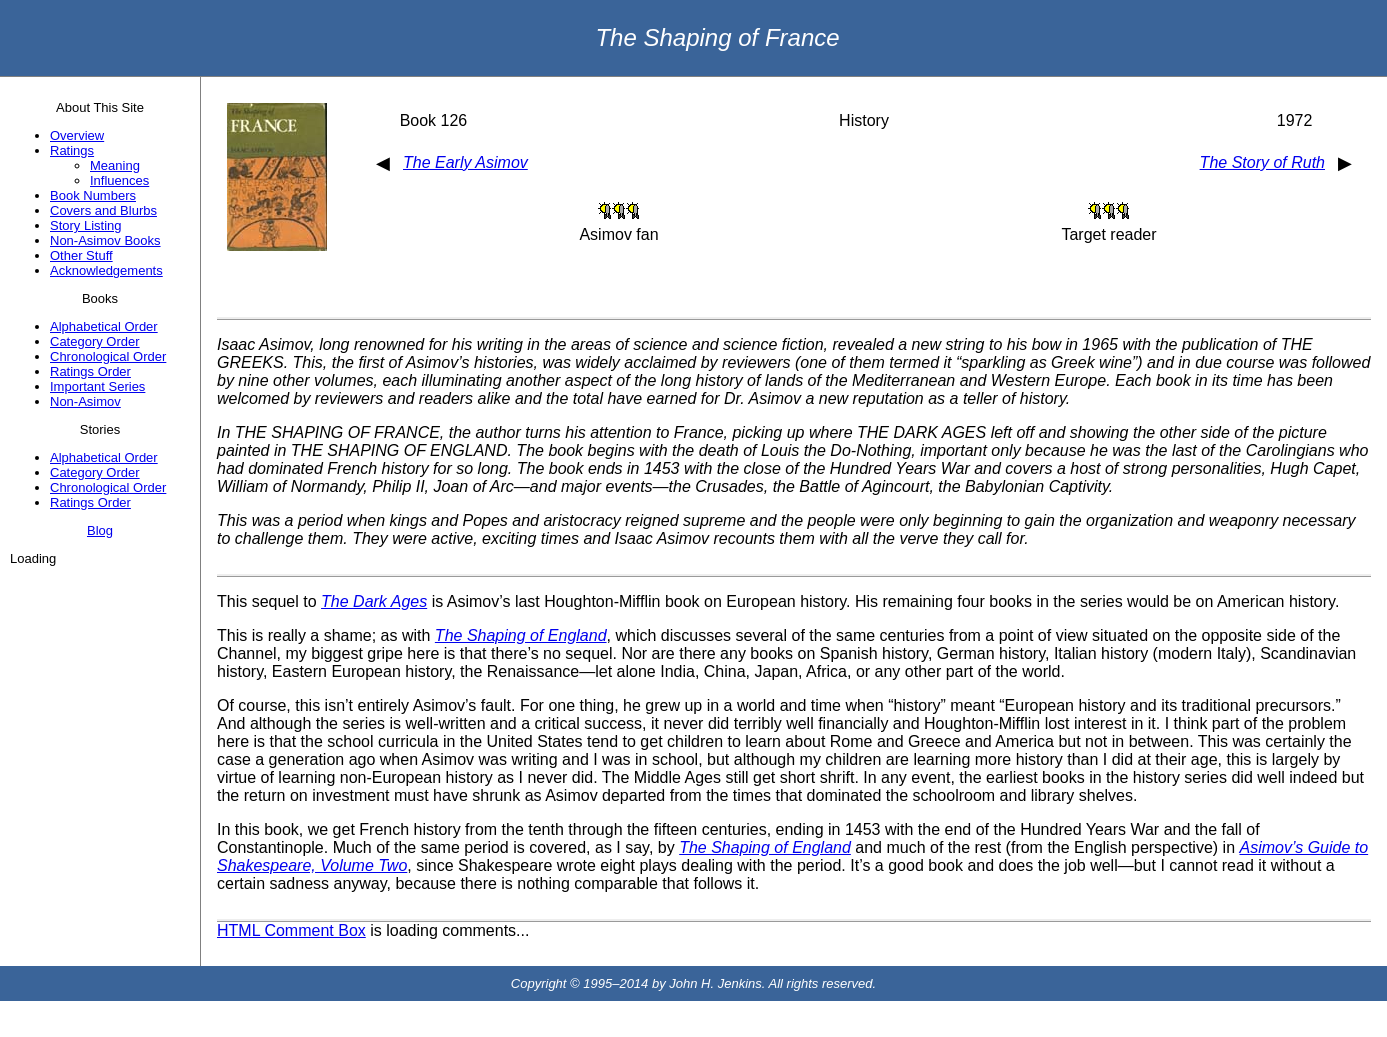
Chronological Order (108, 356)
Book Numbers (93, 195)
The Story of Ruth (1262, 162)
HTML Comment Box (291, 930)
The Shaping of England (521, 635)
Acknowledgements (106, 270)
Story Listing (86, 225)
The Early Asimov (465, 162)
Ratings (72, 150)
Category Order (95, 341)
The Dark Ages (374, 601)
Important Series (97, 386)
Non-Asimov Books (105, 240)
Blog (100, 530)
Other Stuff (81, 255)
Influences (119, 180)
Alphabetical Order (104, 326)
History (864, 120)
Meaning (115, 165)
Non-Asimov (85, 401)
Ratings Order (90, 371)
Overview (77, 135)
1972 (1295, 120)
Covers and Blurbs (103, 210)
